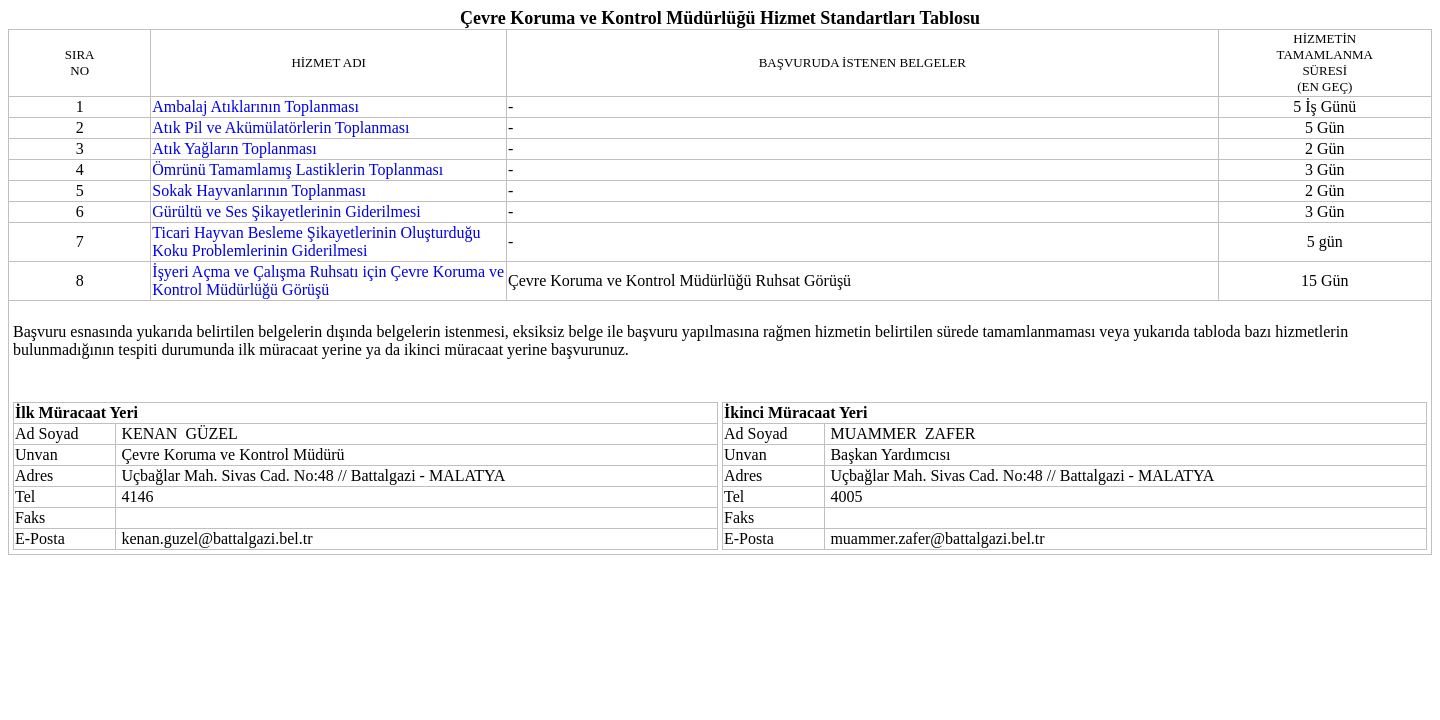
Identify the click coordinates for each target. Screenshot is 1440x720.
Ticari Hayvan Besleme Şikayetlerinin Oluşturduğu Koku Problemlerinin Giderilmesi (316, 241)
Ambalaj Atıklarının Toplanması (255, 106)
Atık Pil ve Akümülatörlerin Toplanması (280, 127)
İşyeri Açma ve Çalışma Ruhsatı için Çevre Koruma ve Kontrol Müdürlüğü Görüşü (328, 280)
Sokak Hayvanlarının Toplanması (259, 190)
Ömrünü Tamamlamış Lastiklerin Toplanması (297, 169)
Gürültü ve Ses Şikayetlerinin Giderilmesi (286, 211)
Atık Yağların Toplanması (234, 148)
